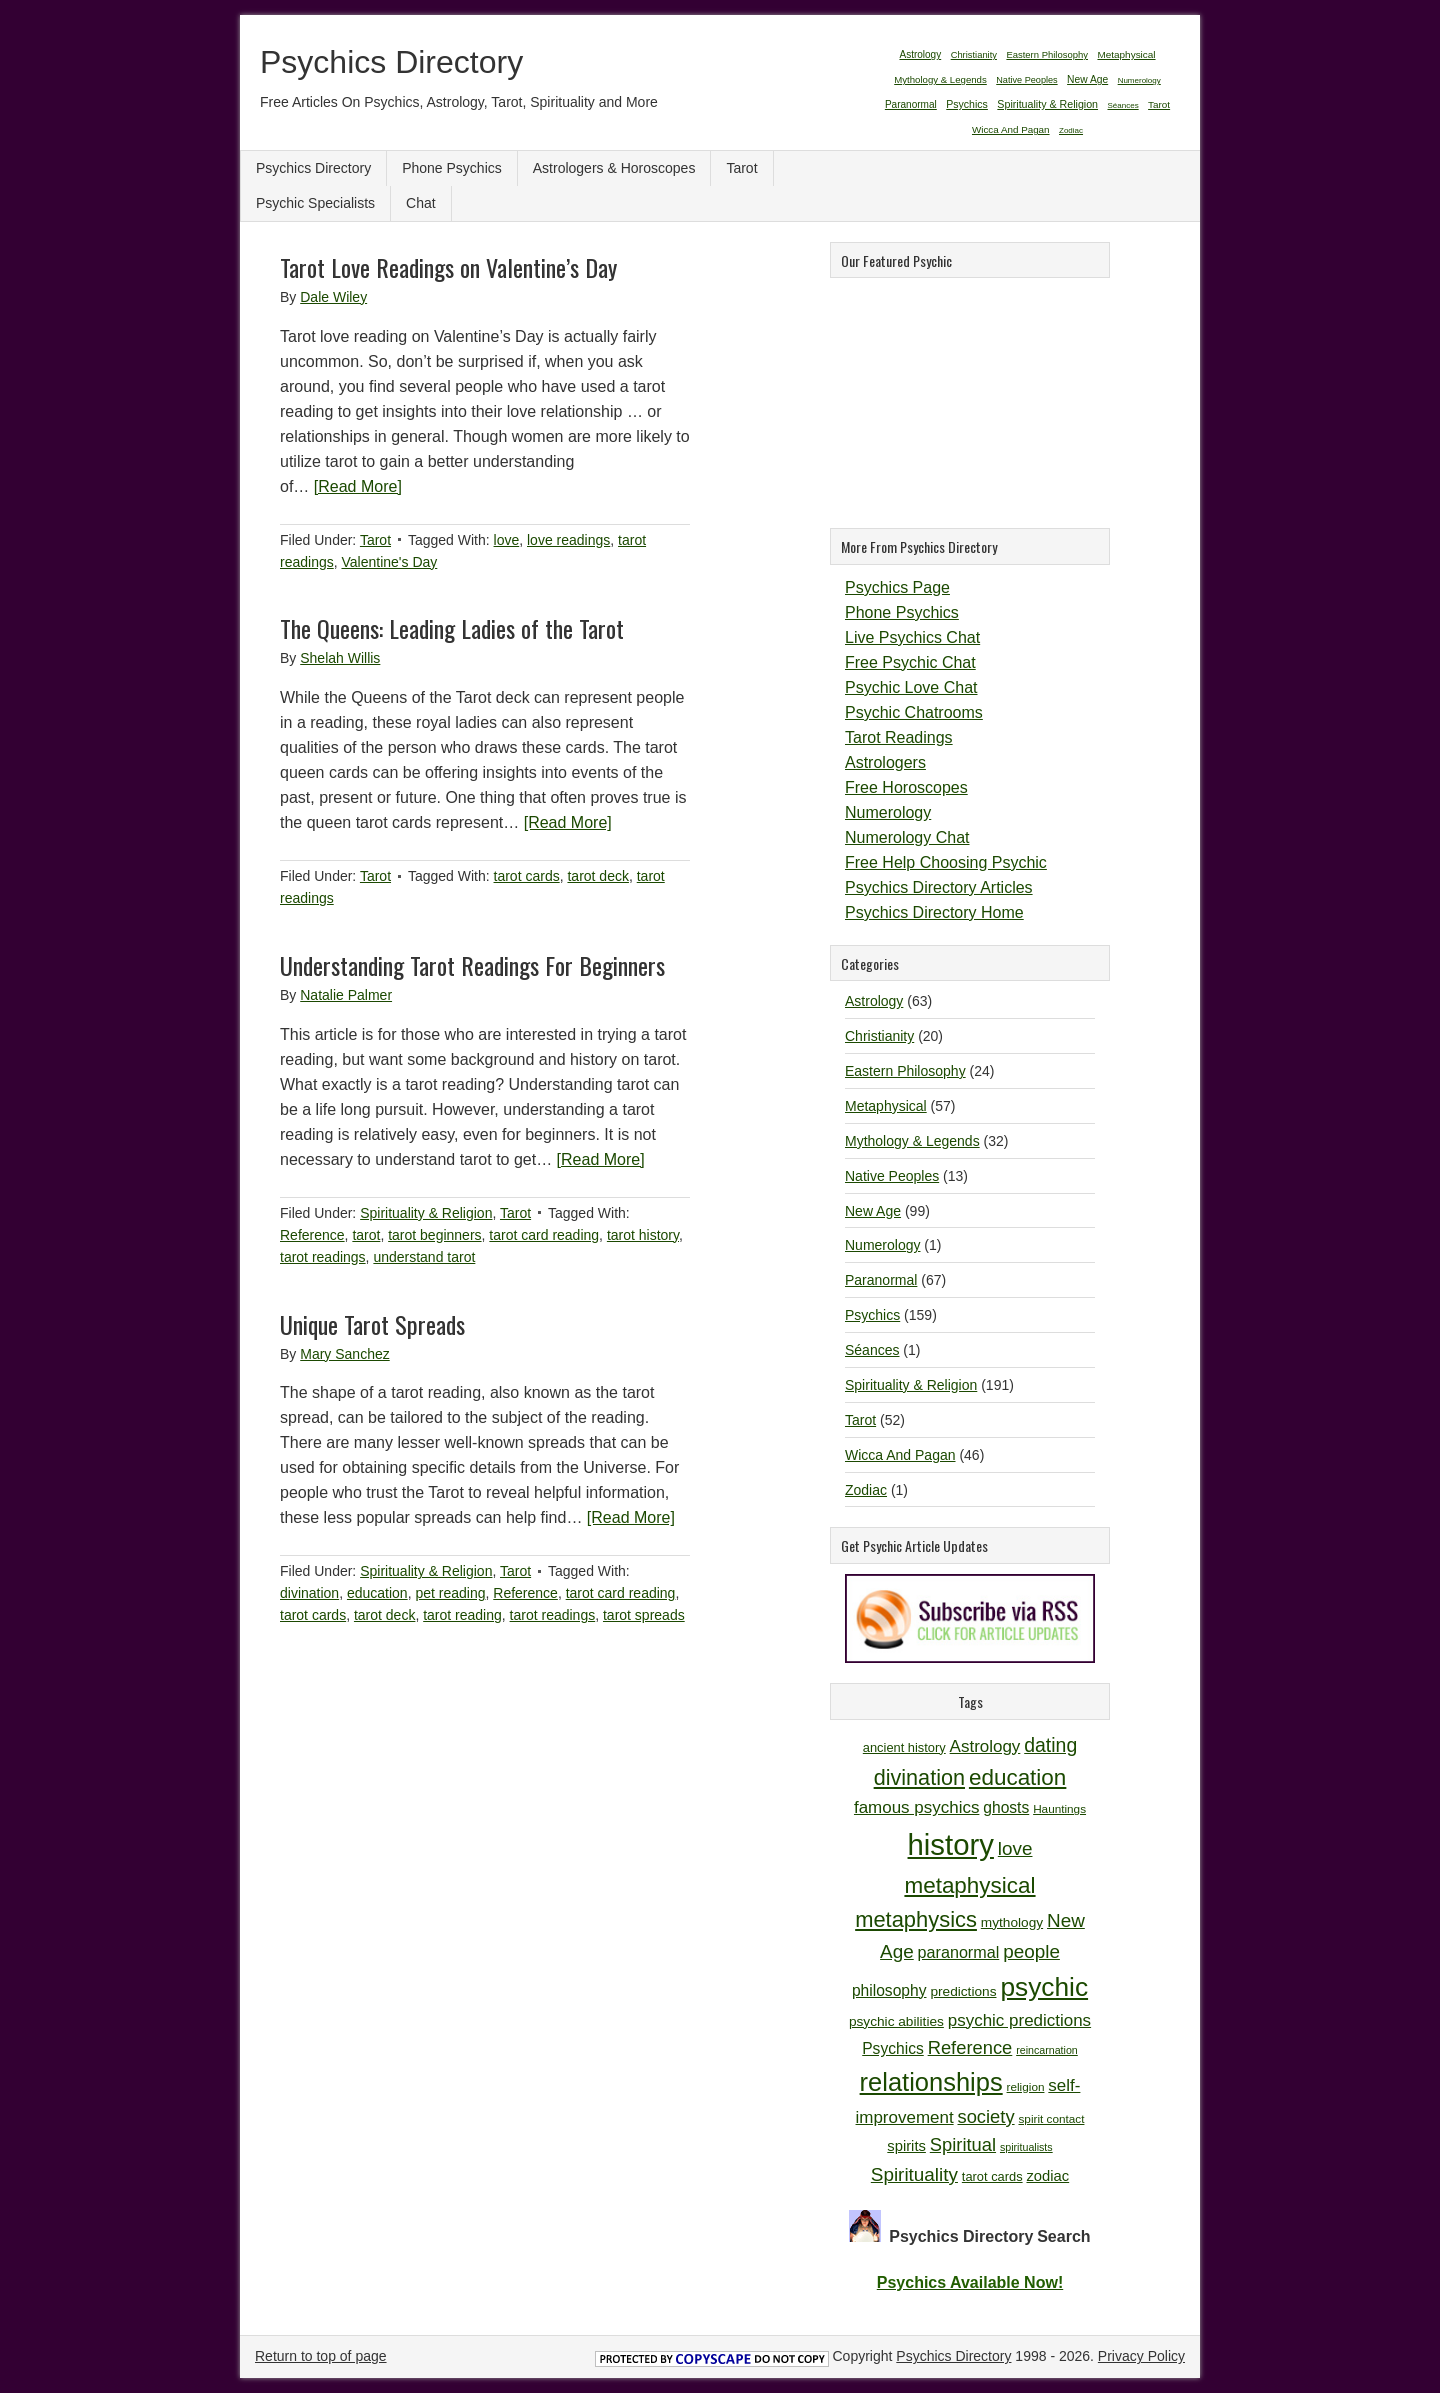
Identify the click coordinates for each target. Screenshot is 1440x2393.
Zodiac (866, 1490)
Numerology (888, 812)
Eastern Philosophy (905, 1071)
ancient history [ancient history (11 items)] (904, 1747)
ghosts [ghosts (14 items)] (1006, 1807)
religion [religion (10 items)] (1026, 2086)
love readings (568, 540)
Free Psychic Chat (910, 662)
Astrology (874, 1001)
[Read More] (358, 486)
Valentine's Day (389, 562)
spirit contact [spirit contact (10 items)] (1051, 2118)
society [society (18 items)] (986, 2116)
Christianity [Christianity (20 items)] (974, 55)
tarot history (643, 1235)
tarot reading (462, 1615)
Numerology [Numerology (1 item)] (1139, 80)
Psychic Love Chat (911, 687)
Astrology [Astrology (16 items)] (985, 1746)
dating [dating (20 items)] (1050, 1745)
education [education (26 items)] (1017, 1777)
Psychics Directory (391, 62)
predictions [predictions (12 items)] (963, 1991)
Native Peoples (892, 1176)
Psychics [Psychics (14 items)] (893, 2048)
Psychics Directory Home (934, 912)
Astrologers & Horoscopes (614, 168)
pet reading (450, 1593)
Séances (872, 1350)
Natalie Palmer (346, 995)
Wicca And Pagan (900, 1455)
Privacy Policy (1141, 2356)
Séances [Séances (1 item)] (1123, 105)
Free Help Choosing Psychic (946, 862)
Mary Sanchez (344, 1354)
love (507, 540)
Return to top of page (321, 2356)
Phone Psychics (452, 168)
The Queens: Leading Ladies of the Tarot (452, 628)
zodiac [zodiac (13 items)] (1047, 2176)
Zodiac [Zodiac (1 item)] (1071, 130)
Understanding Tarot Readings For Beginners (472, 965)
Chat (421, 203)
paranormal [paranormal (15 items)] (959, 1952)
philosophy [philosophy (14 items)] (889, 1990)
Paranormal (881, 1280)
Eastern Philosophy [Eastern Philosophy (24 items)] (1047, 54)
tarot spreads (644, 1615)
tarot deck (597, 876)
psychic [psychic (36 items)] (1044, 1987)
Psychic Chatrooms (914, 712)
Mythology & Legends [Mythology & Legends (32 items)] (940, 79)
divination (309, 1593)
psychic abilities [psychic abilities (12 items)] (896, 2021)
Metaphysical (886, 1106)
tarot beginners (434, 1235)
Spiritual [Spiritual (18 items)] (963, 2144)
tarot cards (527, 876)
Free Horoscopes (906, 787)
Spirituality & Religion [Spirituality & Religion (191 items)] (1047, 104)
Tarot (741, 168)
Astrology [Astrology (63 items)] (920, 54)
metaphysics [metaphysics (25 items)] (916, 1919)
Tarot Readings (899, 737)
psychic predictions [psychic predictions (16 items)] (1019, 2020)
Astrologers (885, 762)
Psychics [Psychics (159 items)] (967, 104)
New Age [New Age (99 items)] (1087, 79)
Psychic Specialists (315, 203)
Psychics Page (897, 587)
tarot (366, 1235)
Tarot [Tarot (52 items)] (1159, 104)
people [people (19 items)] (1031, 1951)
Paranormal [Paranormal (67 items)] (911, 104)
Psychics (872, 1315)
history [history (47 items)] (951, 1844)
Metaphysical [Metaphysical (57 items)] (1126, 54)
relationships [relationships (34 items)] (931, 2082)
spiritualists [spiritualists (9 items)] (1026, 2147)
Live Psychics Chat (912, 637)
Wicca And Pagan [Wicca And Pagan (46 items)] (1011, 129)
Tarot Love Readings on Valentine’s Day (448, 267)
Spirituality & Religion (426, 1213)
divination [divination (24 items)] (919, 1777)
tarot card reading (544, 1235)
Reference (312, 1235)
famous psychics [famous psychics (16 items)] (916, 1807)
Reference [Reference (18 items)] (970, 2047)
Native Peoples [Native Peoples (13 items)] (1026, 80)
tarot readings (323, 1257)
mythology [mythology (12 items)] (1012, 1922)
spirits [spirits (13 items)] (906, 2146)
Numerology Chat (907, 837)
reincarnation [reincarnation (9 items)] (1047, 2050)
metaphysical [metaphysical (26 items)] (969, 1885)
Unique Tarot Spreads (372, 1324)
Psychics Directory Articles (939, 887)
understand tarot (424, 1257)
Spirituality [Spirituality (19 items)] (914, 2174)
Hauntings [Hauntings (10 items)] (1059, 1808)
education (377, 1593)
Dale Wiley (333, 297)
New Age (873, 1211)
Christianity (879, 1036)
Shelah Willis (340, 658)
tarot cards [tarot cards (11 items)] (992, 2176)
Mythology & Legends (912, 1141)
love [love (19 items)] (1015, 1848)
